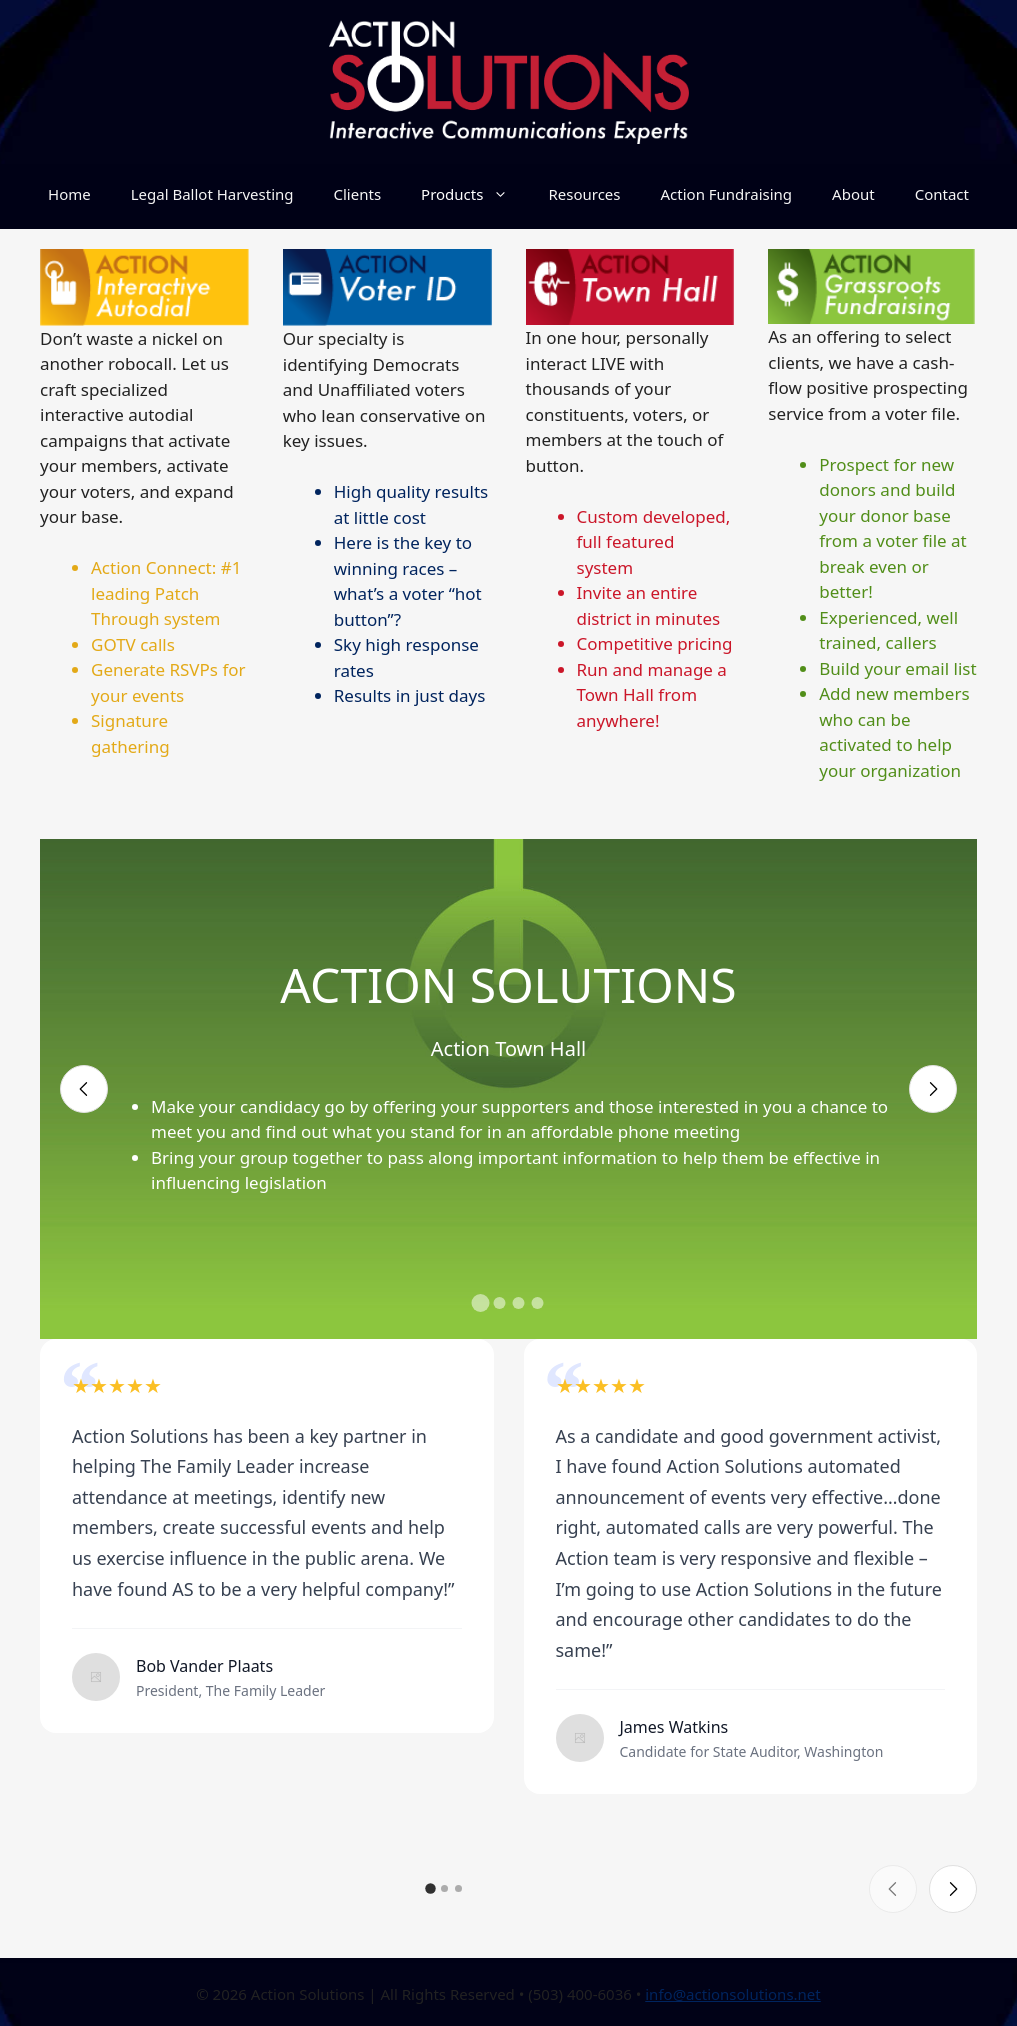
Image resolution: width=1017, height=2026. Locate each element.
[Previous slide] (84, 1089)
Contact (942, 194)
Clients (358, 194)
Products (474, 194)
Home (69, 194)
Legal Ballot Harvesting (212, 194)
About (853, 194)
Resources (584, 194)
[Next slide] (933, 1089)
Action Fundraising (726, 194)
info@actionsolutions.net (733, 1994)
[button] (480, 1303)
